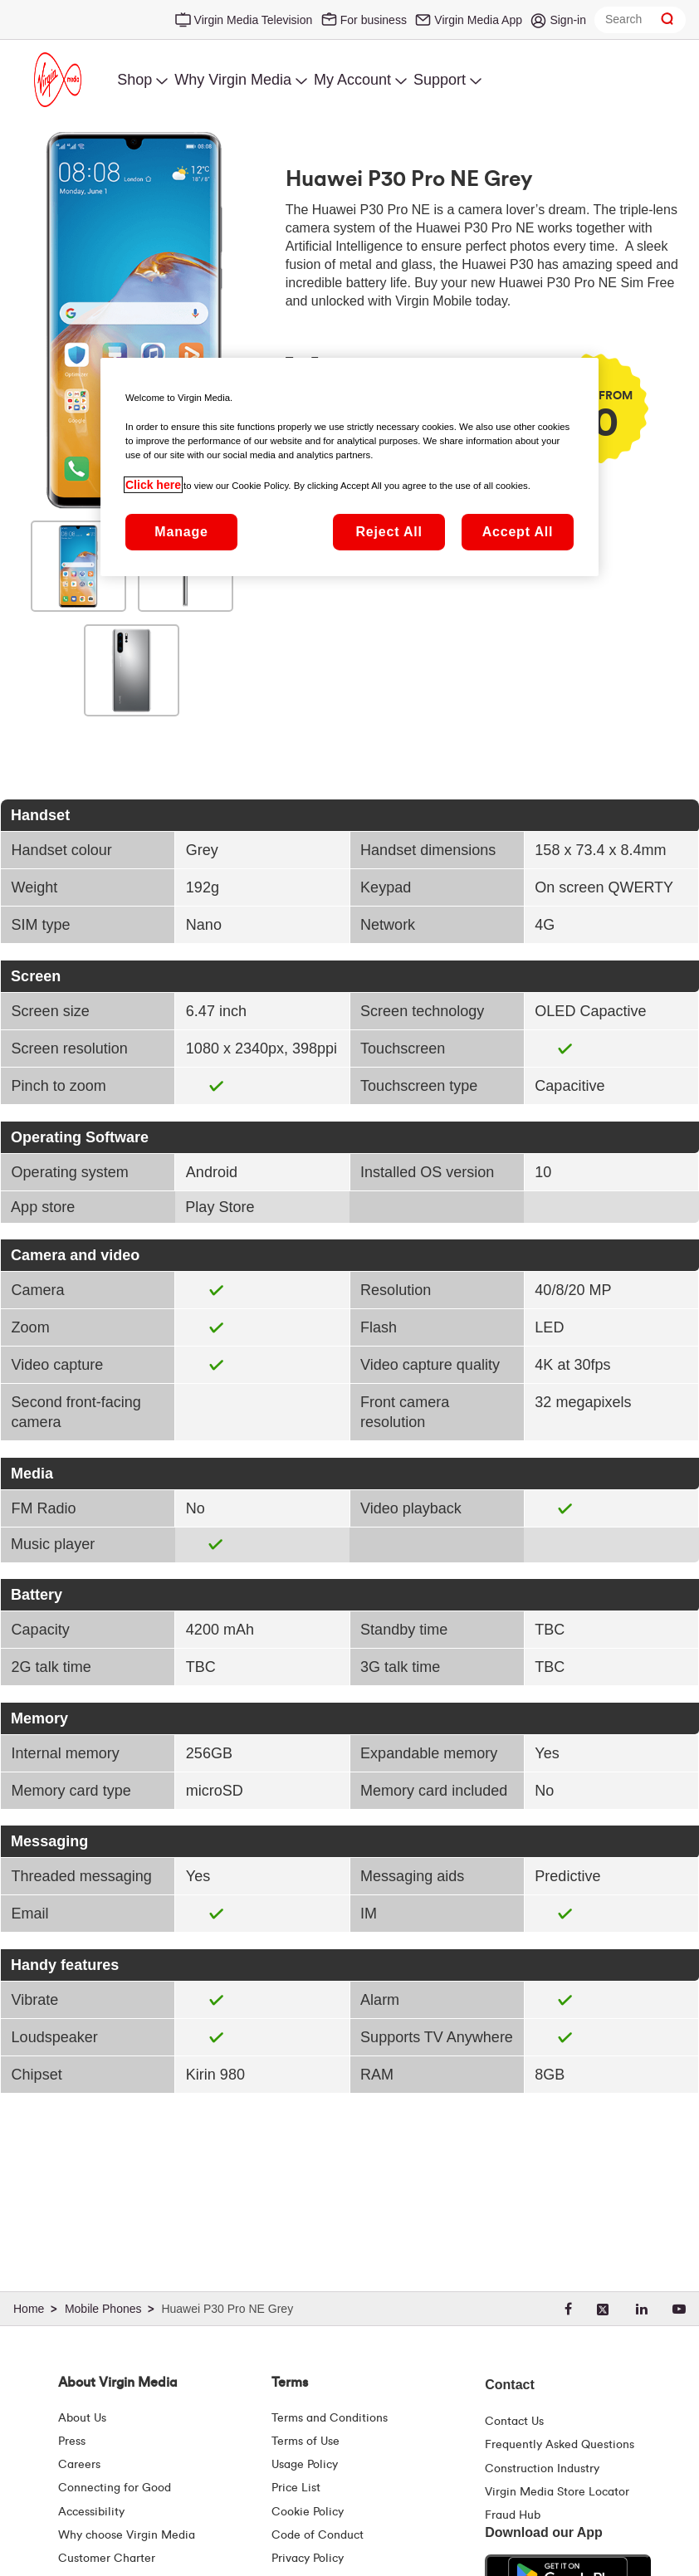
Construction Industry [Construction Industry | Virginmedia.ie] (542, 2469)
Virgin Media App (478, 20)
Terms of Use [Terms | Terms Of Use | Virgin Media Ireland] (305, 2441)
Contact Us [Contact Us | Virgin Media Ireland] (514, 2421)
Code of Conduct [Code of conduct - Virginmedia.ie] (317, 2535)
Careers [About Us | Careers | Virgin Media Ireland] (79, 2465)
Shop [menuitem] (134, 79)
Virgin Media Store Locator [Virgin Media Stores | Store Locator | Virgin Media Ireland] (557, 2492)
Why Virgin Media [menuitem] (232, 79)
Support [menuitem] (439, 79)
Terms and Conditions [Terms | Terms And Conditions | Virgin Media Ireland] (329, 2418)
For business (373, 20)
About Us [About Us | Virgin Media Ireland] (82, 2418)
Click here (153, 484)
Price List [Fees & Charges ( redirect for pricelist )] (295, 2488)
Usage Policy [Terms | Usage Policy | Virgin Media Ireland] (304, 2465)
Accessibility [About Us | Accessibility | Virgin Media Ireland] (91, 2512)
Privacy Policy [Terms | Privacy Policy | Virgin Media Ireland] (307, 2558)
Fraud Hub (512, 2515)
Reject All (388, 532)
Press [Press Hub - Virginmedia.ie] (72, 2441)
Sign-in (568, 20)
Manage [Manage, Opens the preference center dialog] (181, 532)
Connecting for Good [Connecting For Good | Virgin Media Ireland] (114, 2488)
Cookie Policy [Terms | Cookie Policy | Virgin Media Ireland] (307, 2512)
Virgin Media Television (253, 20)
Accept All (518, 532)
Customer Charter (106, 2558)
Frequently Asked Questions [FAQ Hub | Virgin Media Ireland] (559, 2445)
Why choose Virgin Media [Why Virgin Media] (126, 2535)
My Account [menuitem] (352, 79)
